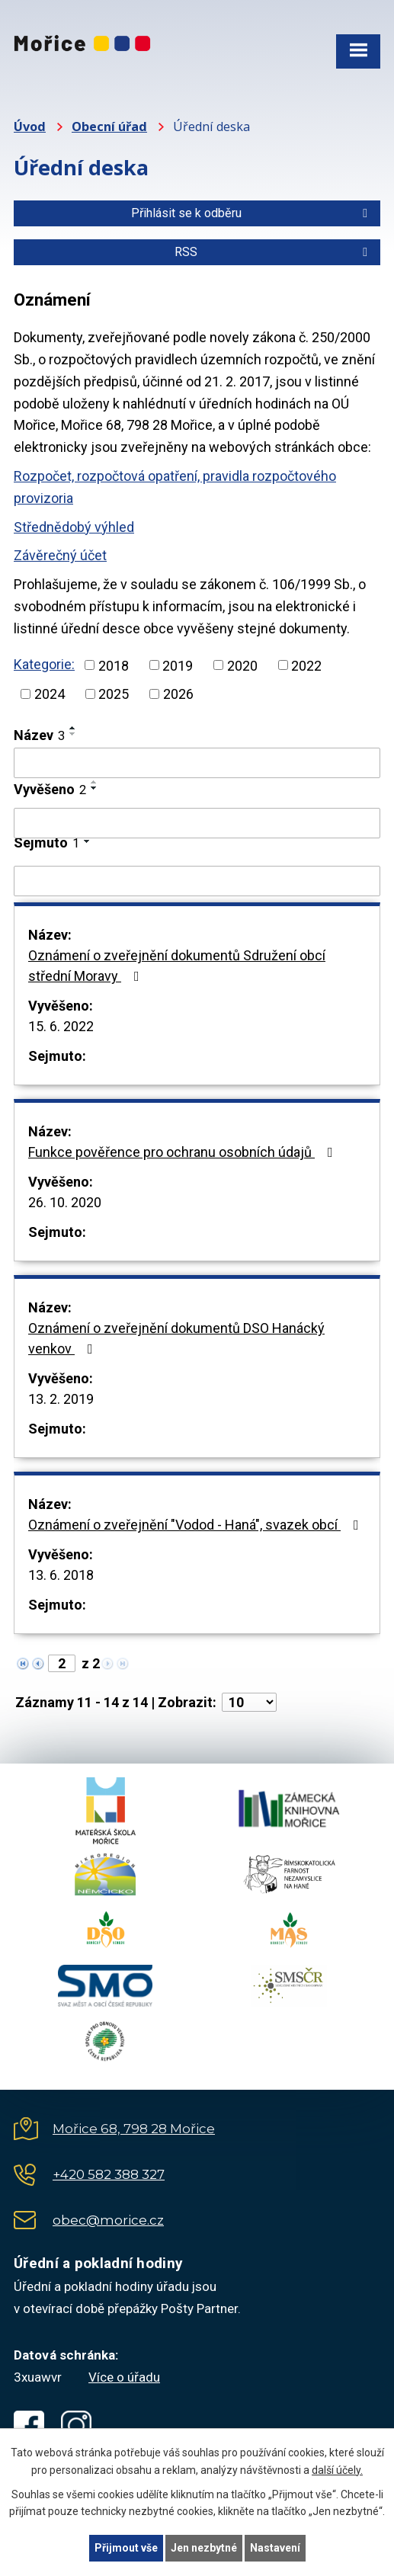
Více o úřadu (124, 2377)
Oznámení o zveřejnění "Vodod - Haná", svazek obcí (196, 1525)
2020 (242, 665)
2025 (113, 694)
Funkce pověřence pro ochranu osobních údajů (183, 1152)
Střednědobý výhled (74, 527)
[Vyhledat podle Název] (197, 763)
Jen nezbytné (204, 2548)
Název (39, 735)
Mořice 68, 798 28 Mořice (134, 2128)
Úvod (30, 126)
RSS (274, 252)
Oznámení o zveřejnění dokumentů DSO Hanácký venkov (176, 1338)
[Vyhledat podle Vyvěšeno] (197, 823)
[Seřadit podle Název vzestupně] (73, 728)
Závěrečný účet (60, 555)
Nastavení (275, 2548)
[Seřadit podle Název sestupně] (73, 734)
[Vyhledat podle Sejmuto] (197, 881)
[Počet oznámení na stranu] (249, 1702)
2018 (113, 665)
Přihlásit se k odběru (252, 213)
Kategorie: (44, 664)
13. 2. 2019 (61, 1399)
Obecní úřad (109, 126)
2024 (49, 694)
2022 (306, 665)
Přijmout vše (126, 2548)
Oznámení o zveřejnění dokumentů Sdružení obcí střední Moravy (176, 965)
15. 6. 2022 (61, 1026)
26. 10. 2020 (64, 1202)
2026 (178, 694)
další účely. (337, 2470)
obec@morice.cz (108, 2220)
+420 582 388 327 (109, 2174)
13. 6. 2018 (61, 1575)
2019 (177, 665)
